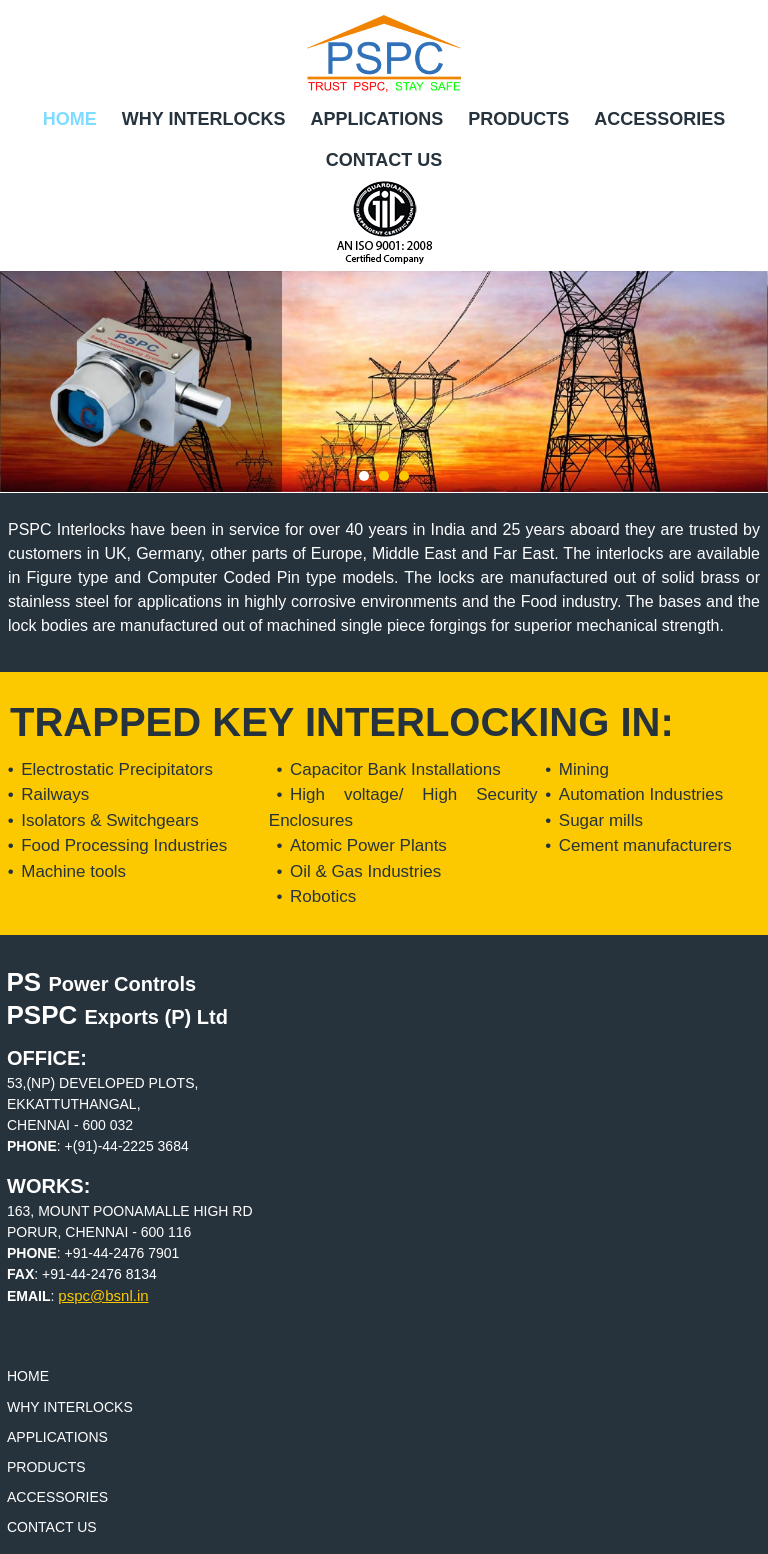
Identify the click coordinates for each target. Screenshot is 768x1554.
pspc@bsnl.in (103, 1295)
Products (518, 119)
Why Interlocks (204, 119)
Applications (376, 119)
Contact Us (384, 160)
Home (70, 119)
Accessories (659, 119)
